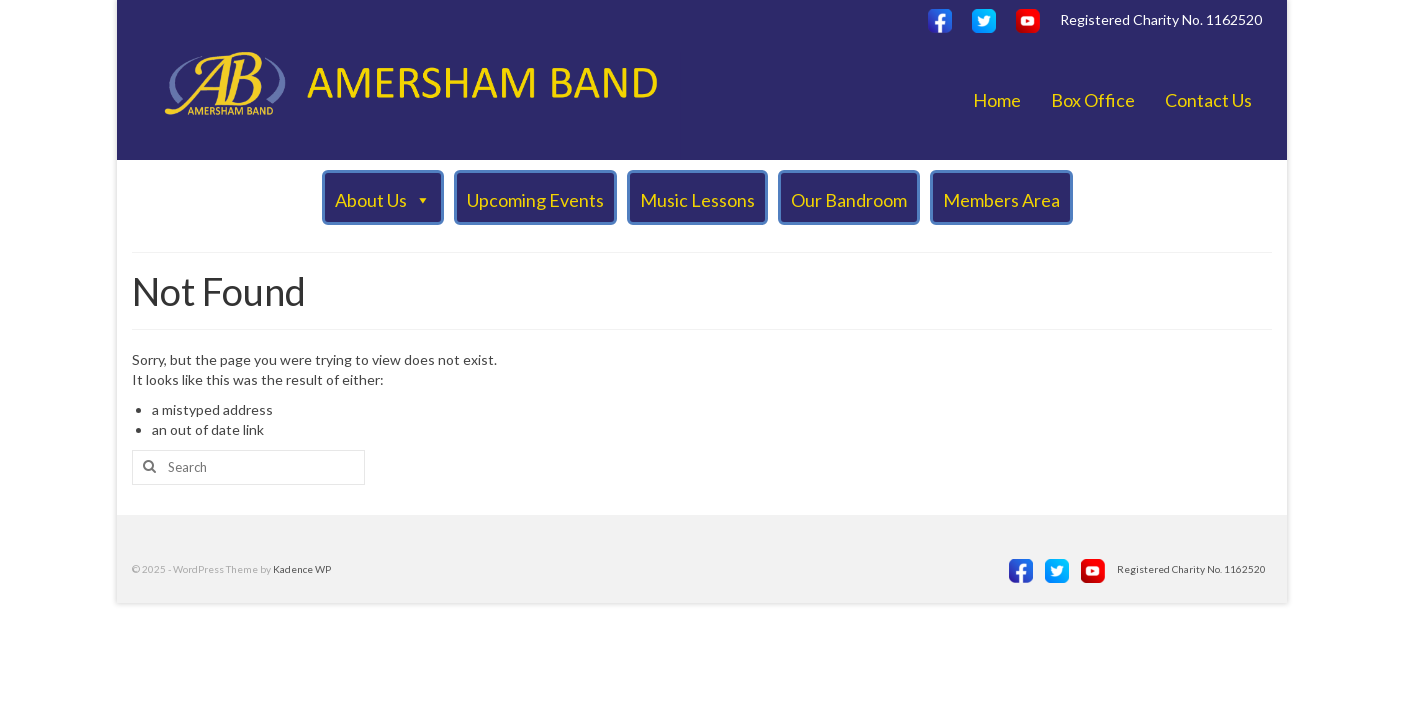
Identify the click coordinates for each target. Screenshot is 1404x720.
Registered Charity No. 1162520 (1161, 19)
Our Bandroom (849, 200)
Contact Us (1208, 100)
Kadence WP (302, 569)
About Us (383, 199)
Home (997, 100)
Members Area (1001, 200)
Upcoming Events (535, 200)
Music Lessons (697, 200)
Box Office (1093, 100)
